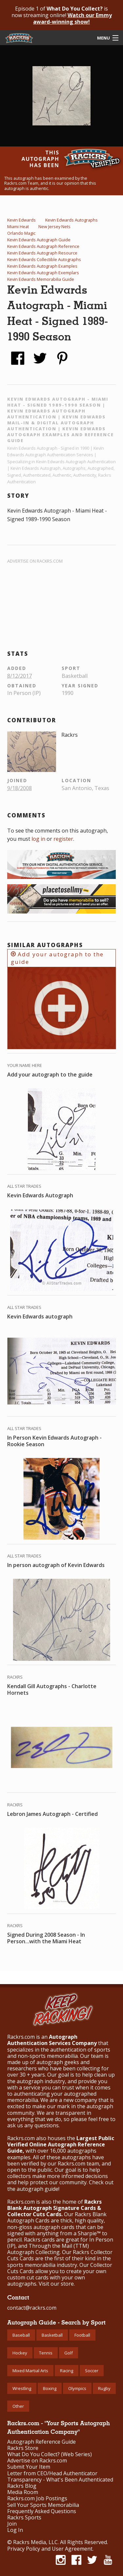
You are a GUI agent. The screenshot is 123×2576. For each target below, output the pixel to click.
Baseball (21, 2335)
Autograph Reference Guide (41, 2442)
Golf (68, 2353)
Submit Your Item (28, 2467)
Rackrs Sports (24, 2517)
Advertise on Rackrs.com (35, 561)
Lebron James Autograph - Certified (52, 1814)
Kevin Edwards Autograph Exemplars (43, 273)
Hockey (19, 2353)
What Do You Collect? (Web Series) (49, 2454)
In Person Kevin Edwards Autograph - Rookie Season (54, 1440)
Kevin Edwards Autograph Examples (42, 266)
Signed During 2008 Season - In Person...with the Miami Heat (46, 1938)
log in (38, 838)
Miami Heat (18, 226)
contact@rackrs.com (31, 2307)
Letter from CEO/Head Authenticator (52, 2473)
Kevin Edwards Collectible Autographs (44, 259)
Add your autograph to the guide (57, 958)
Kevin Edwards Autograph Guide (39, 240)
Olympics (77, 2388)
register (63, 838)
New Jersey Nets (54, 226)
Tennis (45, 2353)
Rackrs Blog (21, 2486)
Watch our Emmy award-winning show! (72, 18)
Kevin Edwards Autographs (71, 220)
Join (12, 2524)
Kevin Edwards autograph (39, 1316)
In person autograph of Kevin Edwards (56, 1565)
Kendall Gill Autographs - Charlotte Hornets (51, 1689)
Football (82, 2335)
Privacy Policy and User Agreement (49, 2548)
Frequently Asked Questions (41, 2511)
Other (18, 2406)
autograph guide (37, 2188)
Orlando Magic (21, 233)
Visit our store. (57, 2283)
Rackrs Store (22, 2448)
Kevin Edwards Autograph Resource (42, 253)
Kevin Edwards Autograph (40, 1195)
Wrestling (21, 2388)
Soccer (91, 2371)
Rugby (104, 2388)
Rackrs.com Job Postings (37, 2498)
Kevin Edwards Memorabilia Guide (40, 279)
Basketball (52, 2335)
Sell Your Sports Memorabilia (43, 2505)
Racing (66, 2371)
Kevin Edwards (21, 220)
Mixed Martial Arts (30, 2371)
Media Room (22, 2492)
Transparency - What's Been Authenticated (60, 2480)
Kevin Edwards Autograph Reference (43, 246)
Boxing (49, 2388)
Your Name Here (24, 1065)
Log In (15, 2530)
